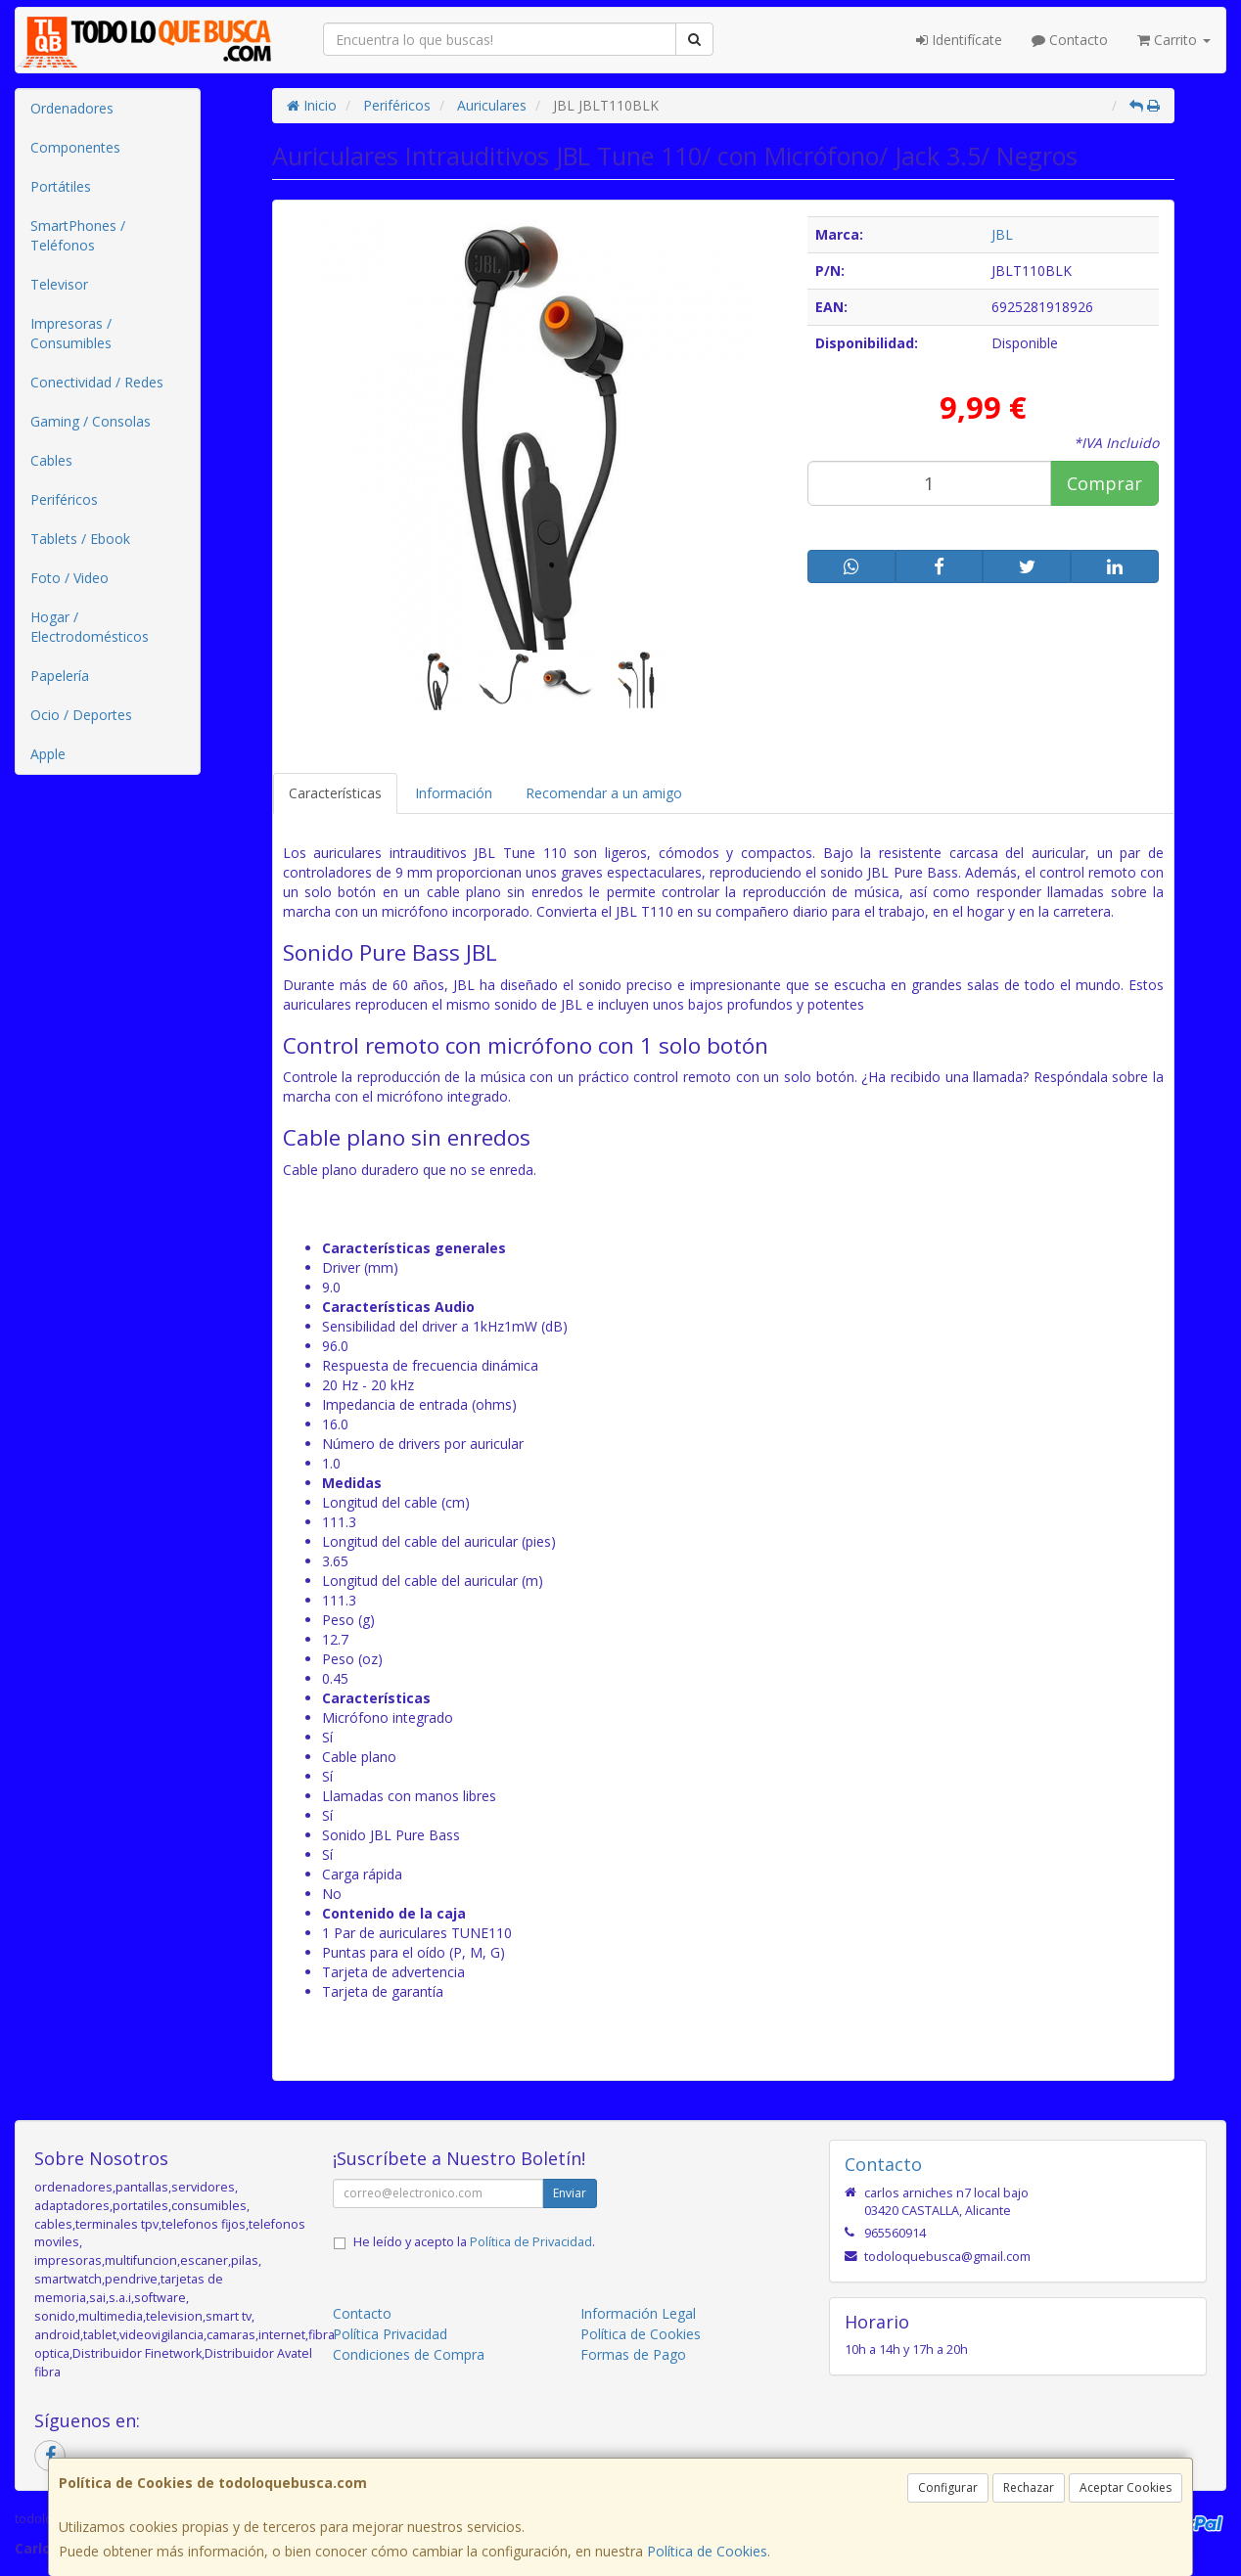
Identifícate (959, 39)
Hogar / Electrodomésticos (89, 627)
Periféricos (64, 499)
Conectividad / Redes (96, 382)
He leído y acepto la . (474, 2242)
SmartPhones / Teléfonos (77, 235)
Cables (51, 460)
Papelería (59, 675)
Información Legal (638, 2313)
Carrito (1174, 39)
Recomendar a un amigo (604, 793)
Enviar (569, 2193)
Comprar (1104, 483)
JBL (1002, 234)
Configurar (948, 2487)
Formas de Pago (633, 2354)
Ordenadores (72, 108)
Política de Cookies (707, 2551)
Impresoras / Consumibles (71, 333)
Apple (48, 754)
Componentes (75, 147)
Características (335, 793)
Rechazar (1028, 2487)
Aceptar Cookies (1126, 2487)
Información (453, 793)
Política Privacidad (390, 2334)
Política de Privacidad (531, 2242)
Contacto (1070, 39)
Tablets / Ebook (80, 538)
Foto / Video (69, 577)
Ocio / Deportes (81, 714)
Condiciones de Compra (408, 2354)
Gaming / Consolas (90, 421)
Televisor (59, 284)
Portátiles (60, 186)
